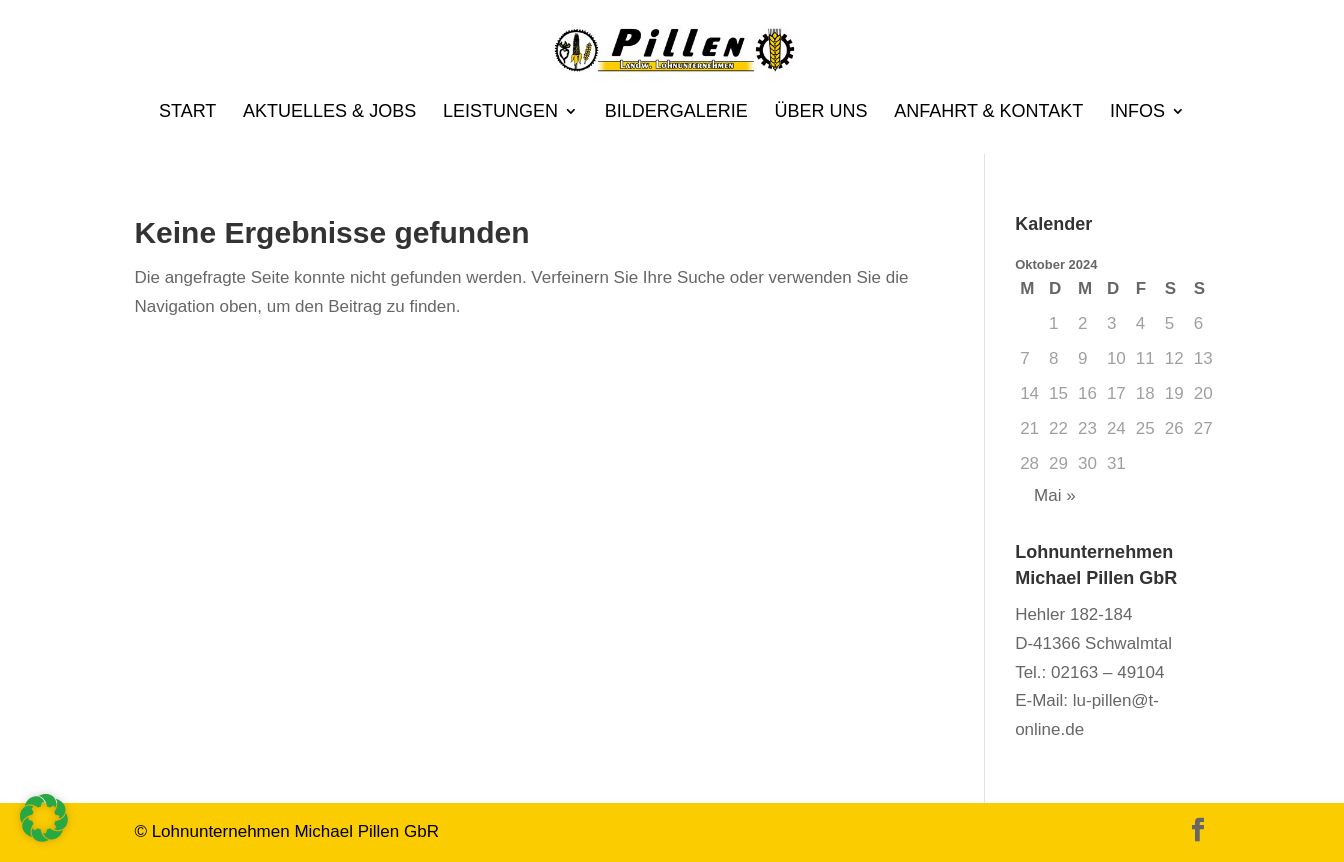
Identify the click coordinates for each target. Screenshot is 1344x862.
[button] (44, 818)
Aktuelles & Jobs (329, 112)
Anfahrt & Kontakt (988, 112)
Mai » (1055, 495)
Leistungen (500, 112)
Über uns (820, 112)
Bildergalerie (676, 112)
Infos (1137, 112)
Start (187, 112)
